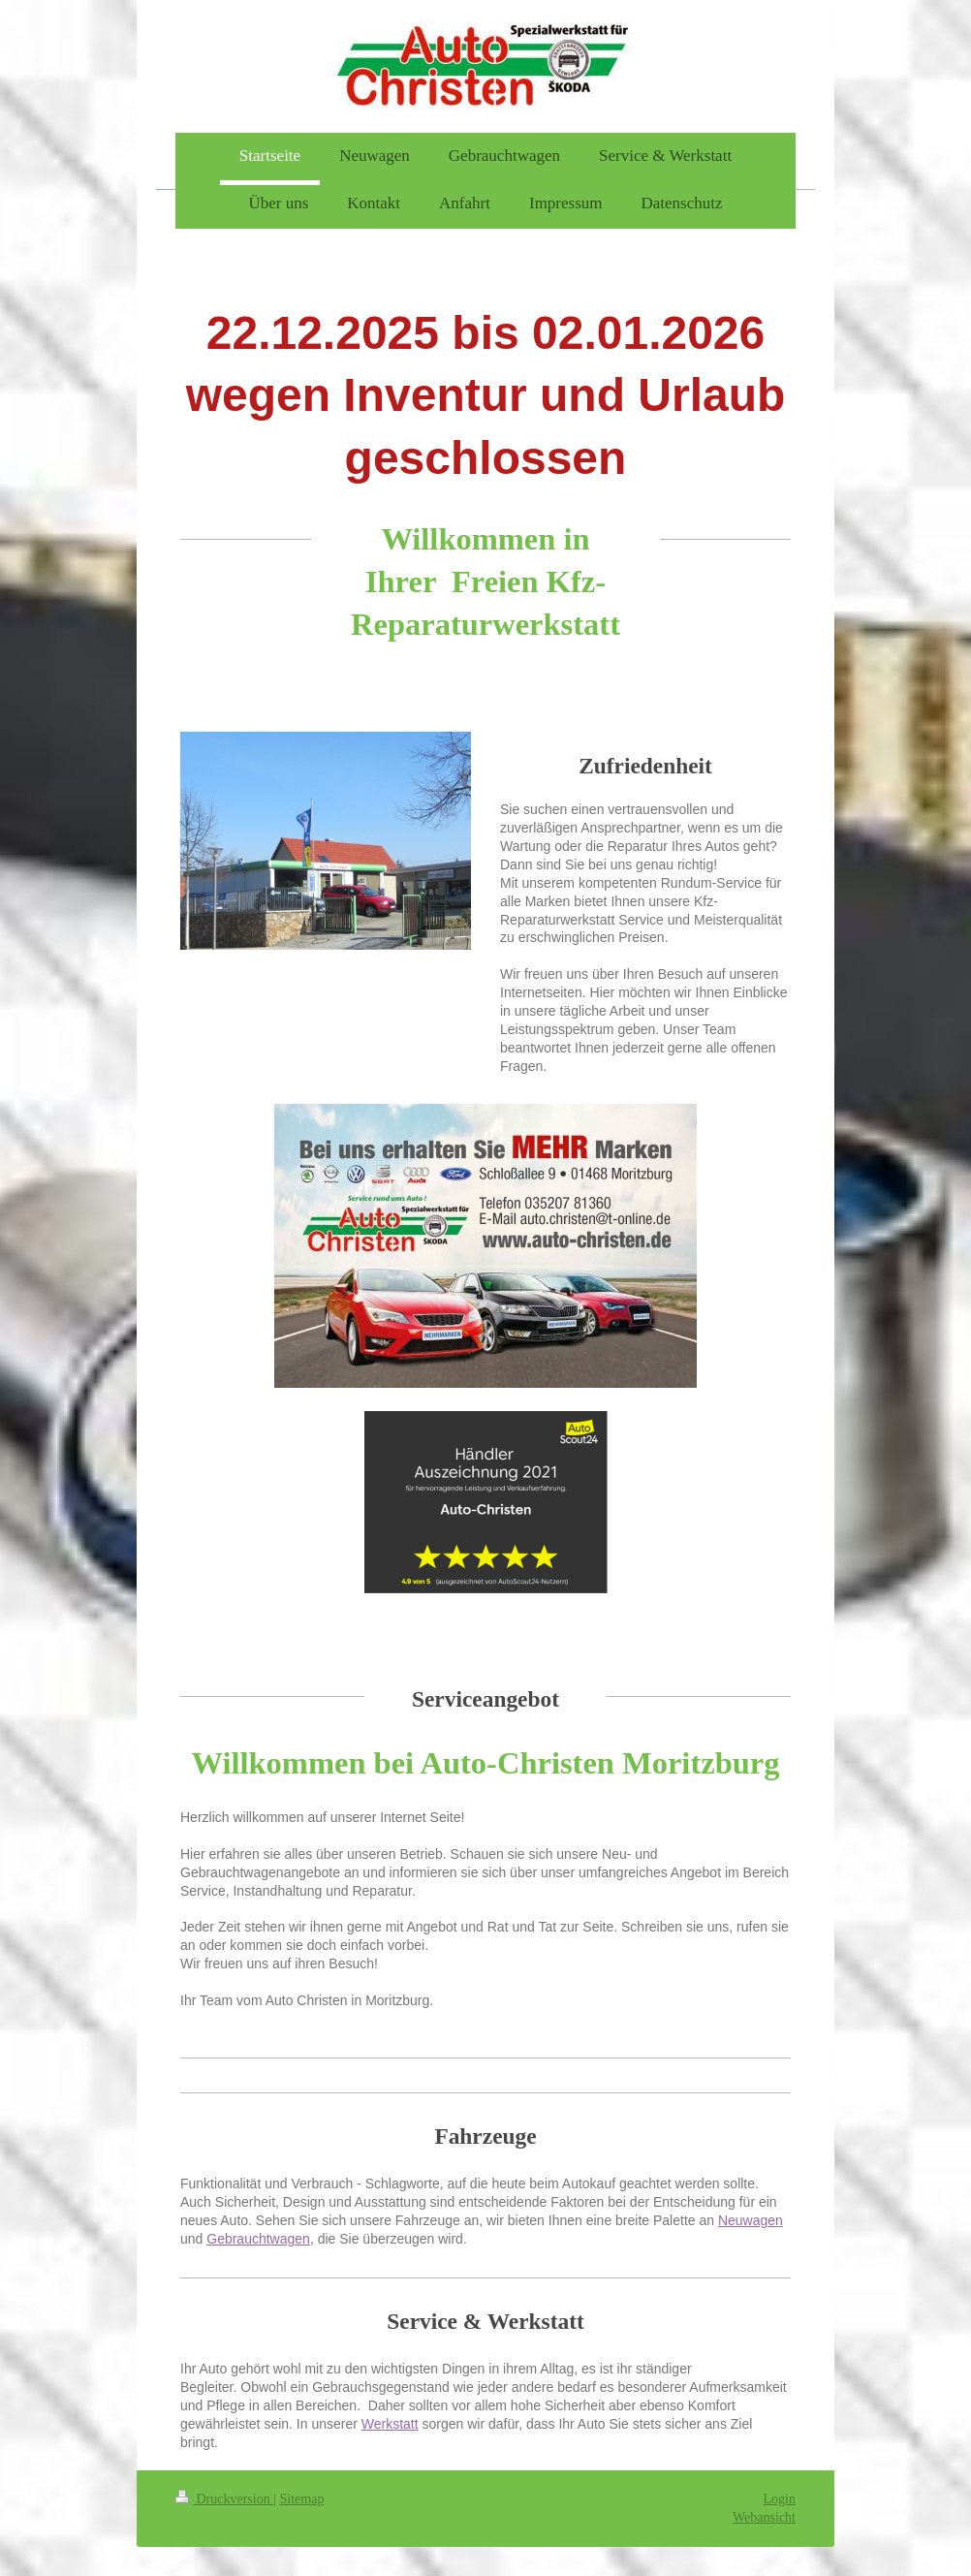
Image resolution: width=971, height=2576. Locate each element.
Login (780, 2499)
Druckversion (224, 2499)
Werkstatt (390, 2424)
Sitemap (302, 2499)
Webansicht (764, 2517)
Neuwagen (750, 2220)
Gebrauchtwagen (258, 2238)
